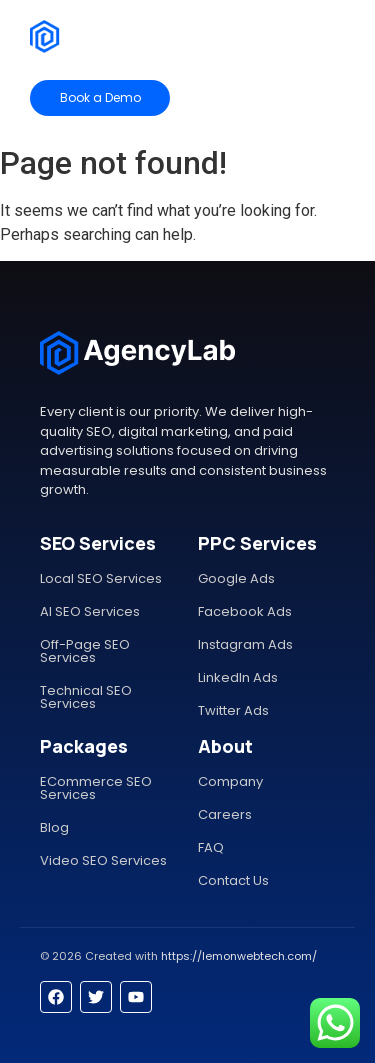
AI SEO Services (90, 611)
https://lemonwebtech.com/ (239, 956)
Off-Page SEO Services (85, 651)
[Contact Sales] (277, 98)
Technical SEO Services (86, 697)
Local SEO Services (101, 578)
